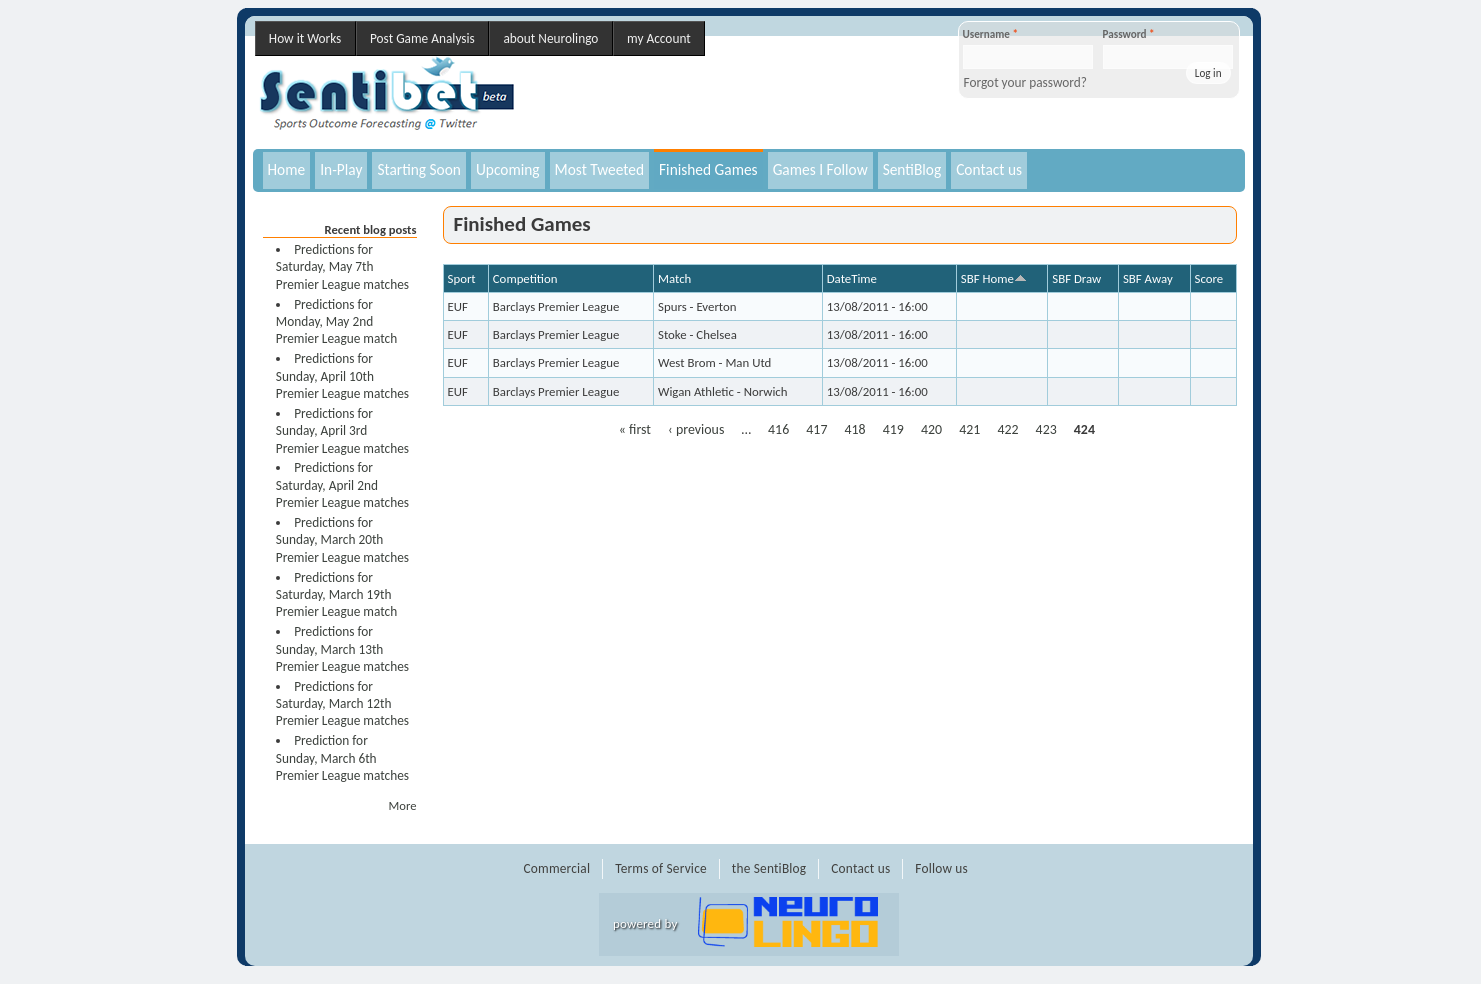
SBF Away (1148, 278)
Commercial (557, 868)
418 (855, 429)
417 (816, 429)
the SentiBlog (769, 868)
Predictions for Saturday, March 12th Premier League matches (342, 704)
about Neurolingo (550, 38)
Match (674, 278)
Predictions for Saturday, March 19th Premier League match (336, 595)
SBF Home (994, 278)
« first (635, 429)
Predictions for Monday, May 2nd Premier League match (336, 322)
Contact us (989, 169)
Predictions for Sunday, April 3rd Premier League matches (342, 431)
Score (1209, 278)
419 (893, 429)
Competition (525, 278)
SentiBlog (912, 169)
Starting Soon (419, 169)
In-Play (341, 169)
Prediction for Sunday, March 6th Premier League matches (342, 758)
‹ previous (696, 429)
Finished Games (708, 169)
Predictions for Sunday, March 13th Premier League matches (342, 649)
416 (778, 429)
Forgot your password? (1026, 82)
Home (287, 169)
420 (931, 429)
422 (1007, 429)
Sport (462, 278)
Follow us (941, 868)
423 (1046, 429)
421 (969, 429)
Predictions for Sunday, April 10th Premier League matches (342, 376)
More (403, 805)
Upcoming (508, 169)
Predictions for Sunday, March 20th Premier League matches (342, 540)
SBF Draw (1076, 278)
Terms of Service (661, 868)
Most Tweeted (599, 169)
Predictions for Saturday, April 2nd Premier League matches (342, 485)
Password (1129, 34)
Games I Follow (820, 169)
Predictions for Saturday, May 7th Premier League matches (342, 267)
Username (990, 34)
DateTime (852, 278)
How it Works (305, 38)
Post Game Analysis (422, 38)
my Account (659, 38)
